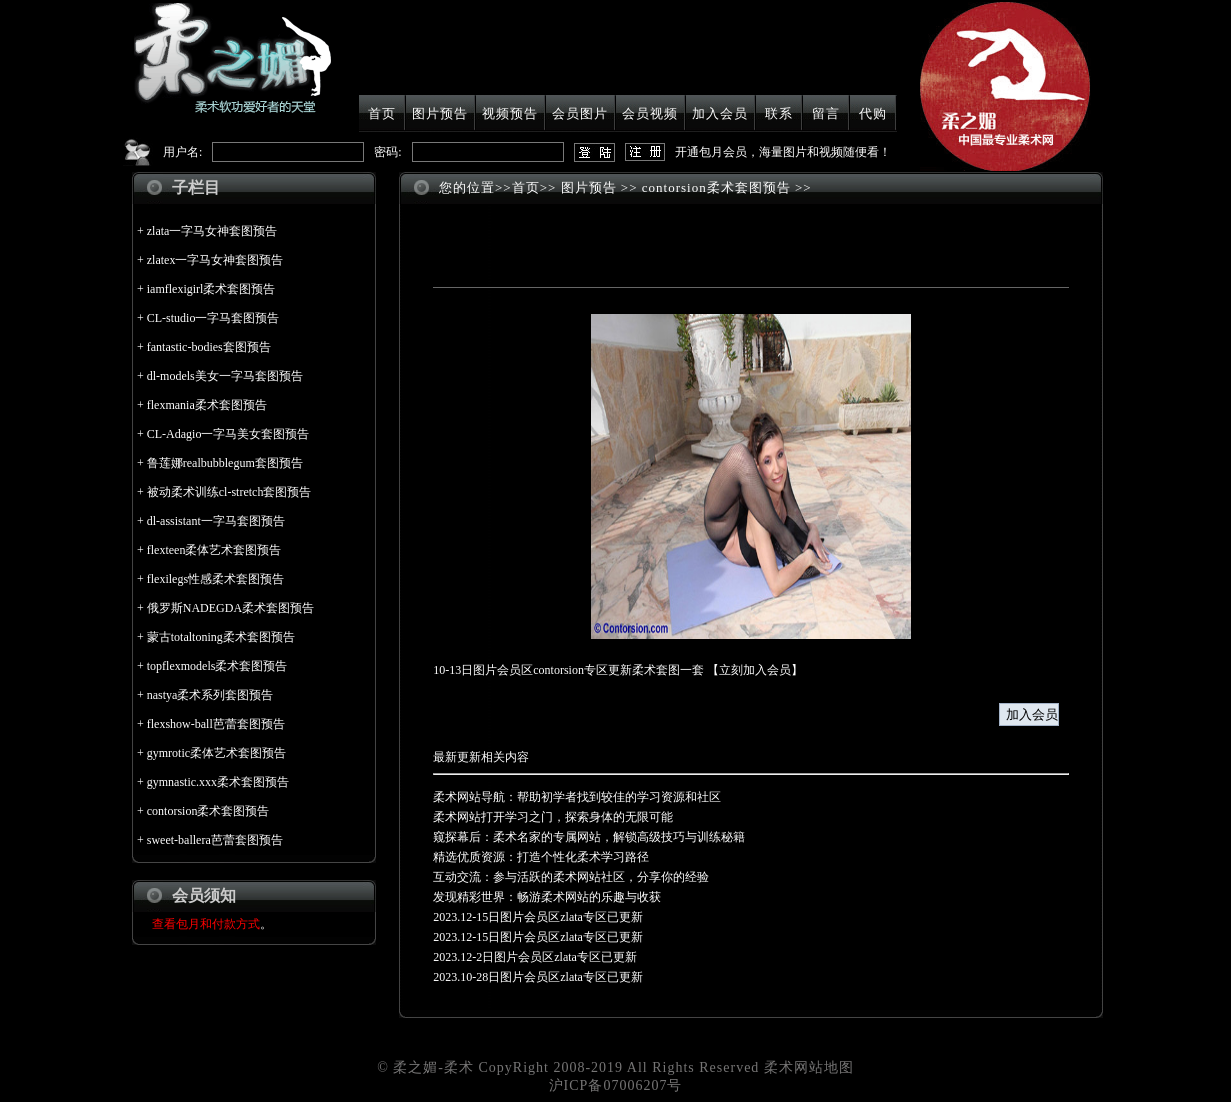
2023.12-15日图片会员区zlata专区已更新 (538, 917)
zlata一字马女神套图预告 (212, 231)
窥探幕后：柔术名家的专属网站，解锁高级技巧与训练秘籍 (589, 837)
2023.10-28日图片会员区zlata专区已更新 (538, 977)
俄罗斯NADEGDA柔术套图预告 (230, 608)
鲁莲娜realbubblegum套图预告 (225, 463)
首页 (382, 113)
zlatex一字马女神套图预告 (215, 260)
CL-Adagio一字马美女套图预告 (228, 434)
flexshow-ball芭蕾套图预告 (216, 724)
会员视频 (650, 113)
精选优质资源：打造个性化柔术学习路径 (541, 857)
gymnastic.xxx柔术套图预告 (218, 782)
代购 (873, 113)
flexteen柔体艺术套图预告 (214, 550)
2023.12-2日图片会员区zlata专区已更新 (535, 957)
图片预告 (440, 113)
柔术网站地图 (809, 1067)
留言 (826, 113)
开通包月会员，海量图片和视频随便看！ (783, 152)
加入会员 (720, 113)
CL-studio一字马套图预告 (213, 318)
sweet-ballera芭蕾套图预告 (215, 840)
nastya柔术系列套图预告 (210, 695)
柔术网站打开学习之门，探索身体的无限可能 (553, 817)
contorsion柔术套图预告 (208, 811)
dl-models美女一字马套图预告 (225, 376)
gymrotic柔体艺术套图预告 (216, 753)
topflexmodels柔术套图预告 (217, 666)
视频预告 (510, 113)
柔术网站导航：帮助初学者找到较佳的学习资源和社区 (577, 797)
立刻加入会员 (755, 670)
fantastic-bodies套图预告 (209, 347)
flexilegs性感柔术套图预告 (215, 579)
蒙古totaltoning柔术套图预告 (221, 637)
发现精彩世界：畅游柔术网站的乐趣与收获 (547, 897)
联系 (779, 113)
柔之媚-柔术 (433, 1067)
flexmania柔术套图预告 (207, 405)
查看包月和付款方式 (206, 924)
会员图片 (580, 113)
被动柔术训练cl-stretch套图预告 (229, 492)
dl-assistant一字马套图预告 (216, 521)
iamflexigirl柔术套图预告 (211, 289)
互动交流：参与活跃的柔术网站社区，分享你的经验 (571, 877)
